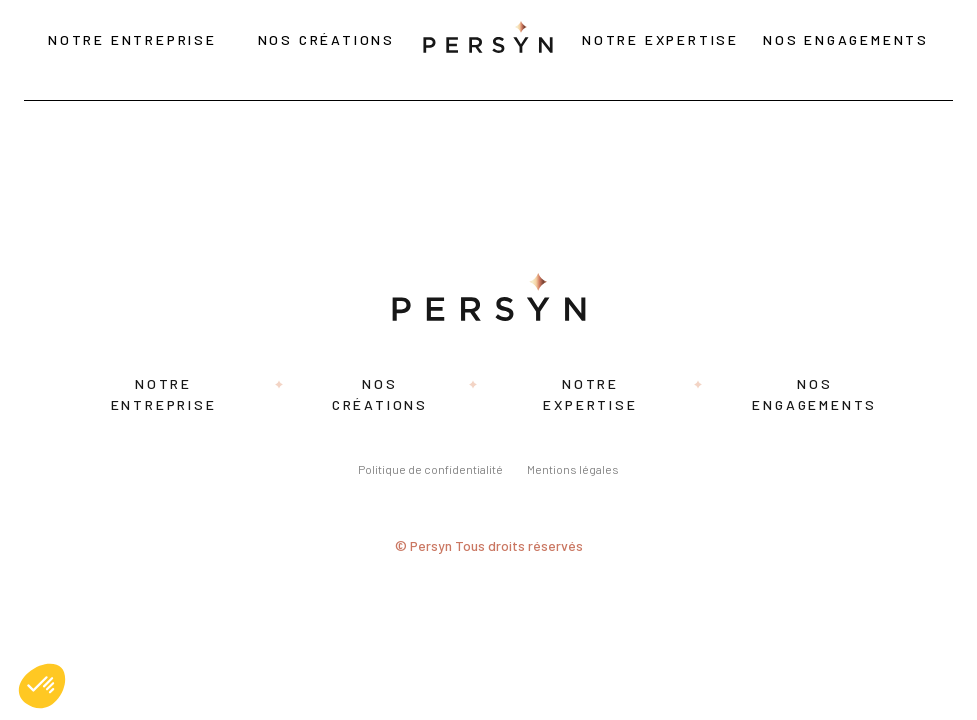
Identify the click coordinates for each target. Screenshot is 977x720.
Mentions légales (573, 469)
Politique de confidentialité (430, 469)
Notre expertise (660, 39)
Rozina (37, 118)
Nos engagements (846, 39)
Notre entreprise (132, 39)
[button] (42, 686)
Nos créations (326, 39)
